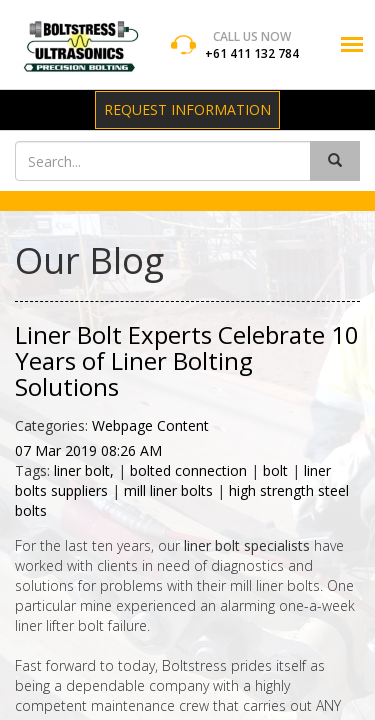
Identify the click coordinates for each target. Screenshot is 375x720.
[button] (352, 44)
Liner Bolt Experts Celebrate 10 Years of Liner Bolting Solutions (187, 361)
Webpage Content (150, 425)
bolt (275, 470)
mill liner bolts (168, 490)
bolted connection (188, 470)
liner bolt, (86, 470)
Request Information (187, 109)
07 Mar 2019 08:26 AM (88, 450)
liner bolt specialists (247, 545)
